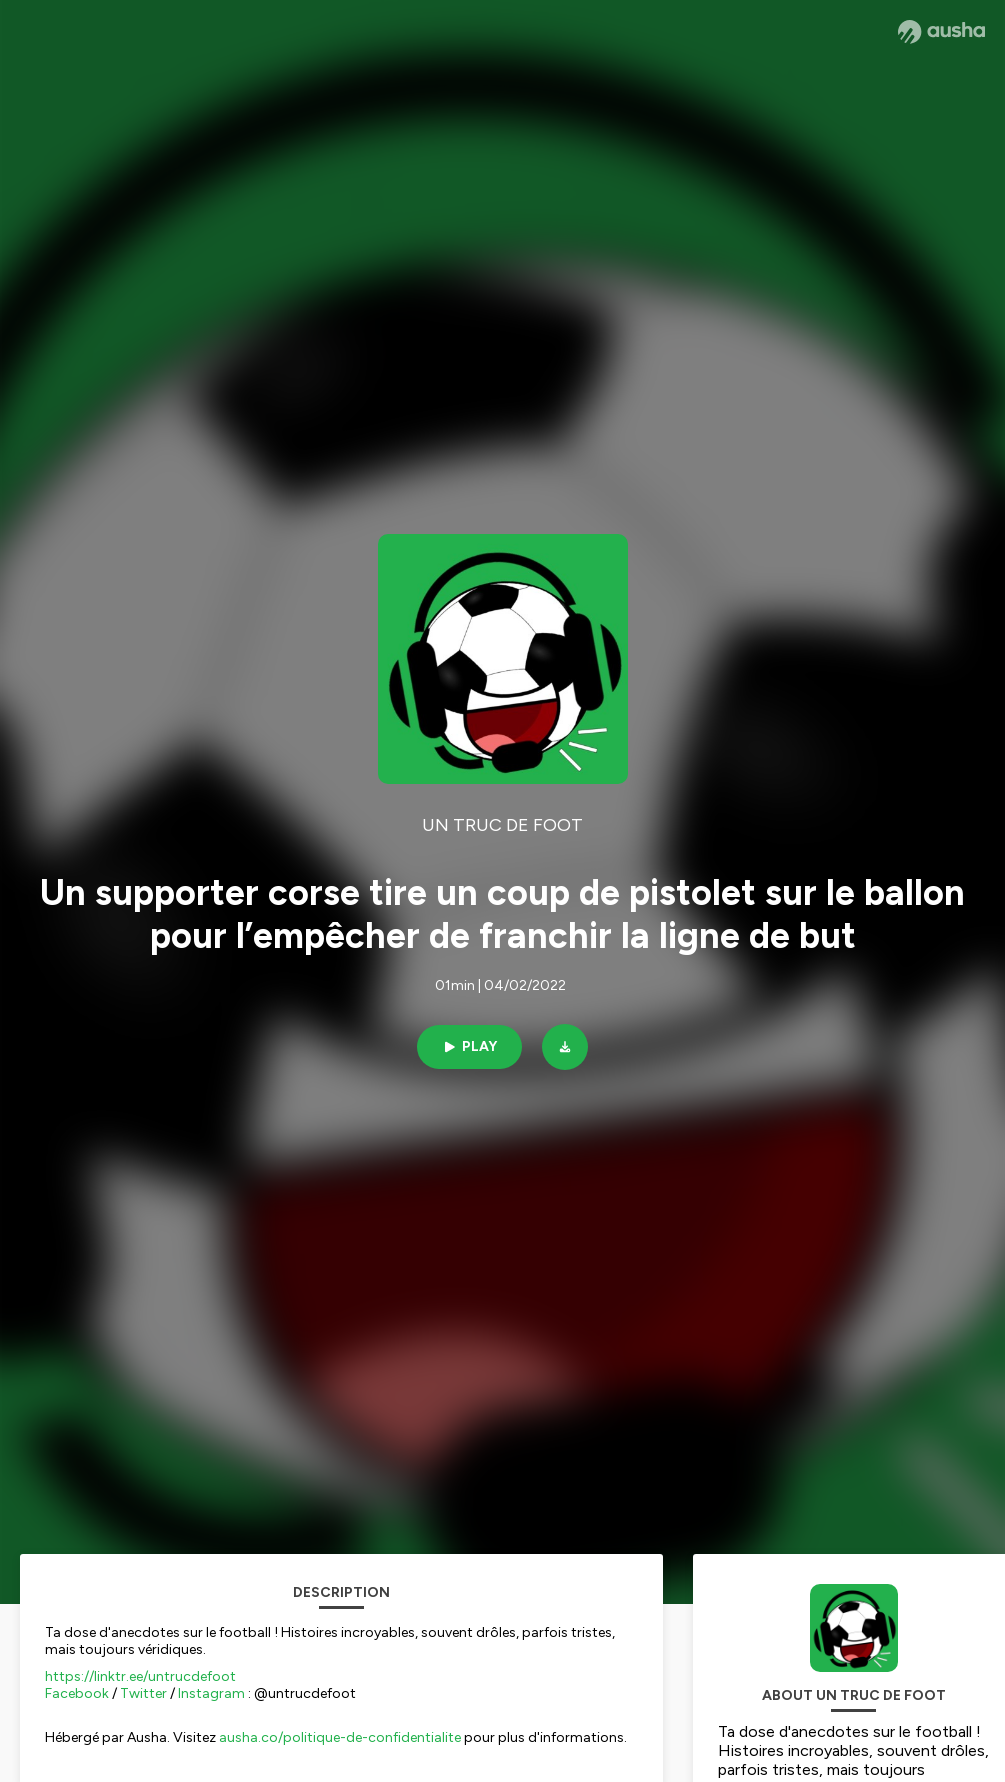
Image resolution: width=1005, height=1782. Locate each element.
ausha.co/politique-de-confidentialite (340, 1737)
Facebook (77, 1693)
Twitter (143, 1693)
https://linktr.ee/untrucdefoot (140, 1676)
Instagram (211, 1693)
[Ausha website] (941, 32)
